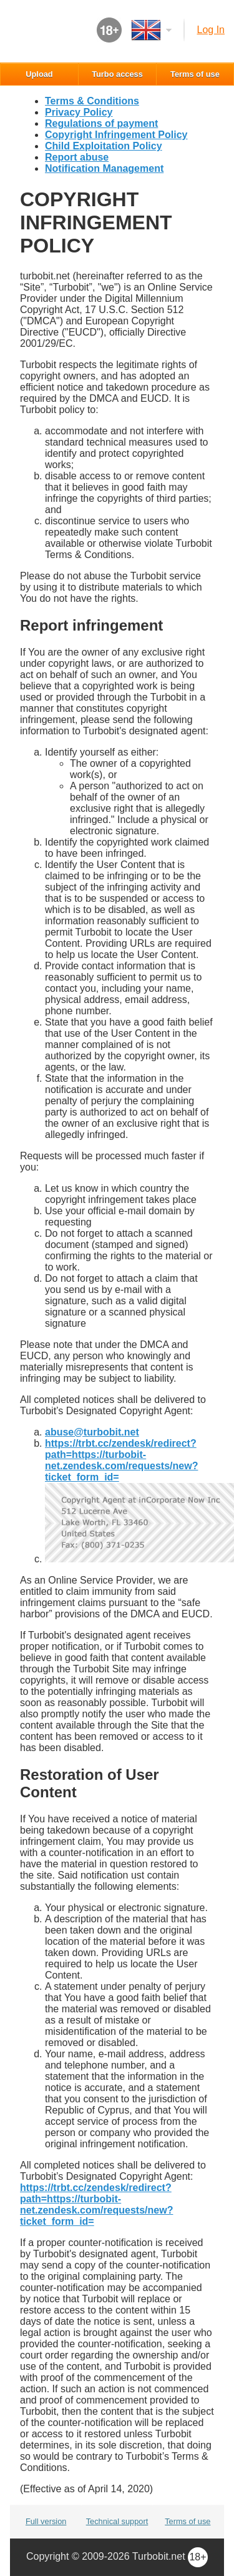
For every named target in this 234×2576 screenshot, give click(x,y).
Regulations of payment (101, 123)
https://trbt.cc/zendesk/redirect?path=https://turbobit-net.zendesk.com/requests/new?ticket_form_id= (121, 1460)
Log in (211, 29)
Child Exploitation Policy (103, 146)
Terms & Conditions (92, 101)
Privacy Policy (79, 112)
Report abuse (77, 157)
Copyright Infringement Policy (116, 134)
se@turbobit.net (92, 1432)
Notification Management (104, 168)
